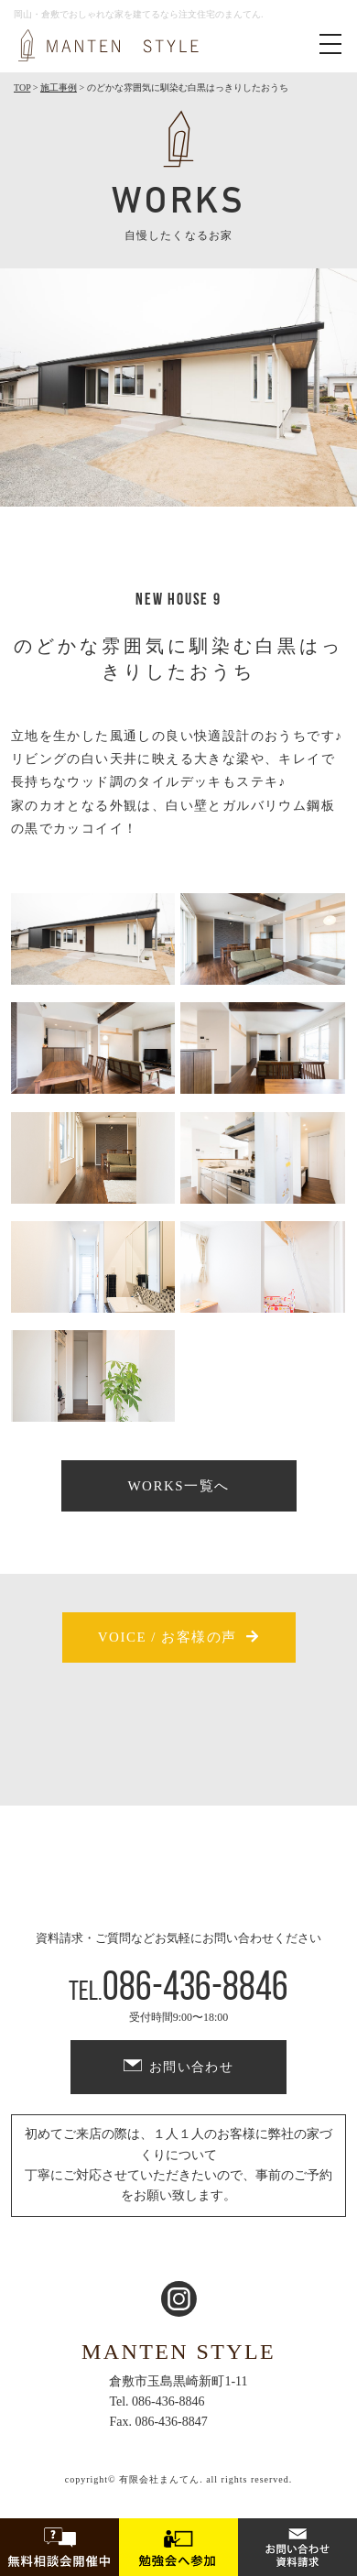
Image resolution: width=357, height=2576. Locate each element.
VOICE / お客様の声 (167, 1637)
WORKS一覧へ (178, 1486)
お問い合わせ (191, 2067)
